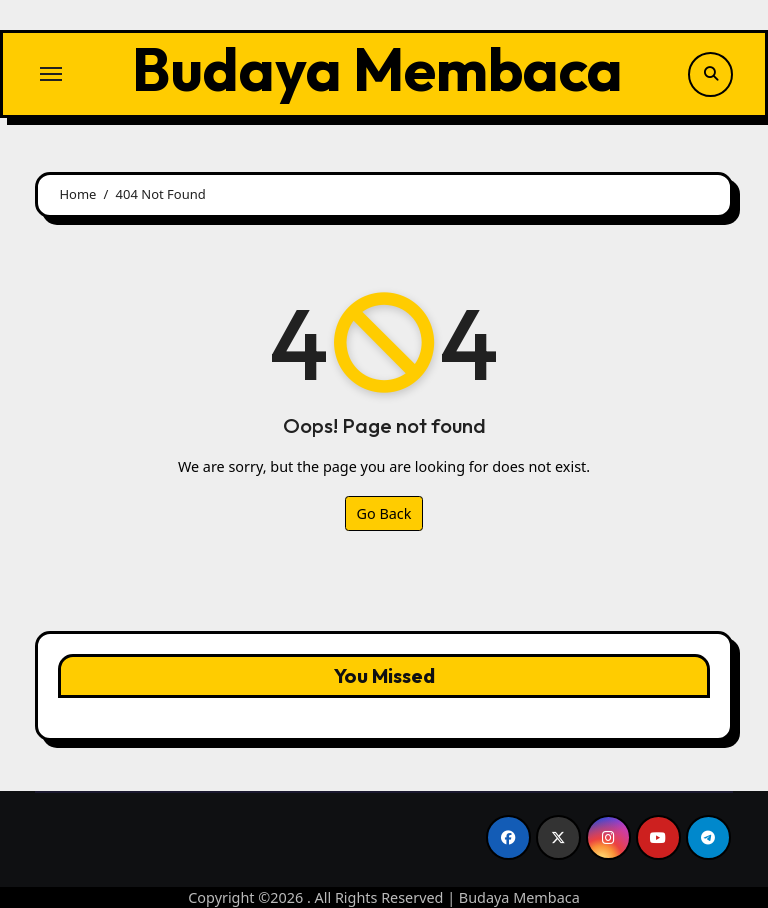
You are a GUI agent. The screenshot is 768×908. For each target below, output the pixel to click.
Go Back (384, 513)
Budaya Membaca (377, 69)
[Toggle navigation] (51, 74)
